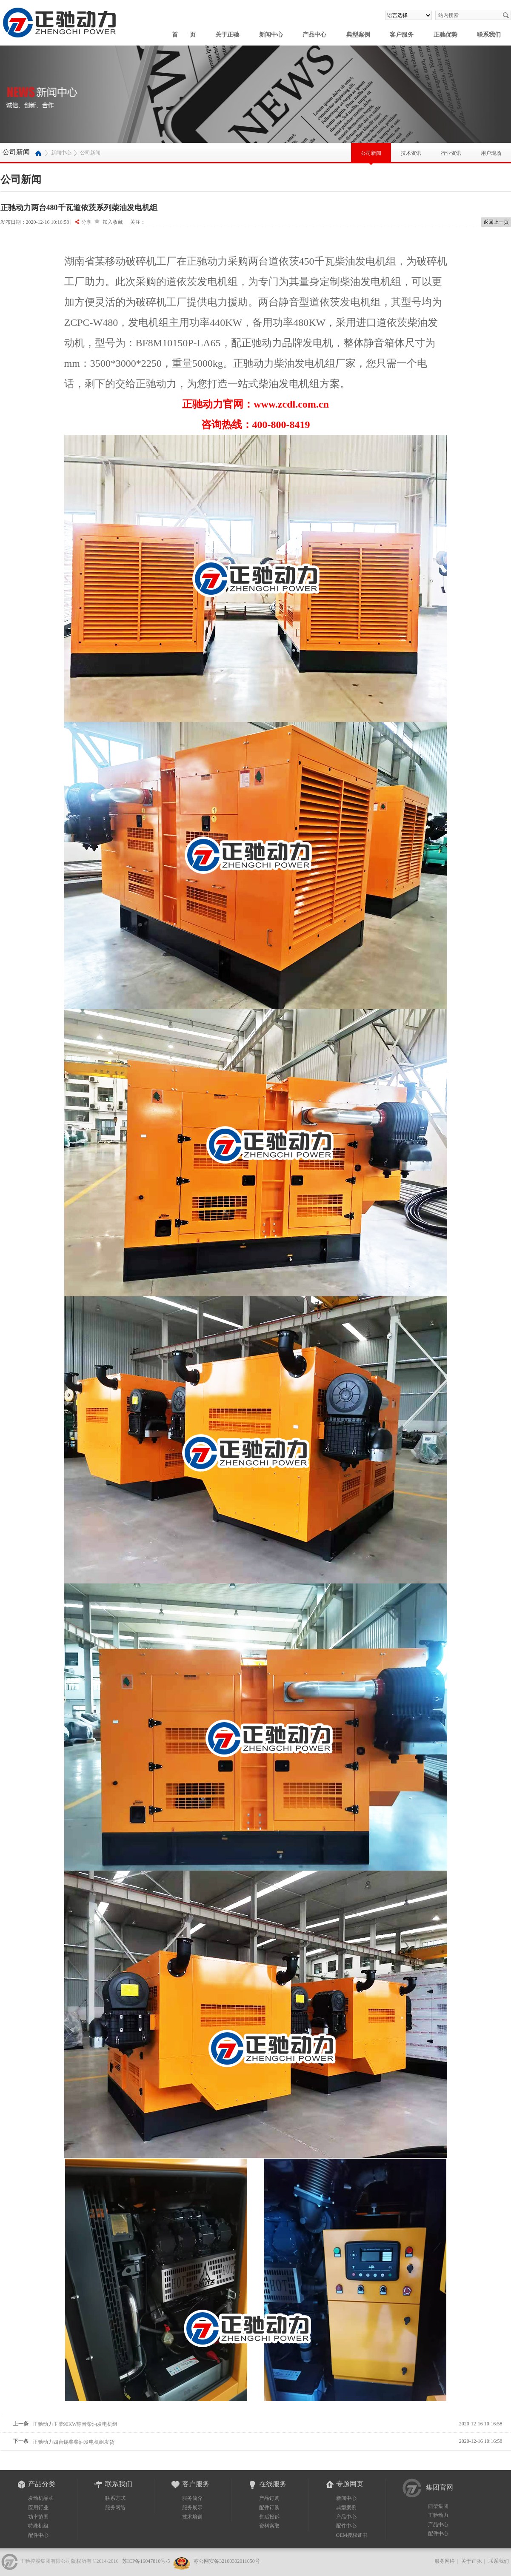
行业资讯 (451, 149)
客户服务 (402, 34)
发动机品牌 (41, 2498)
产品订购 (269, 2498)
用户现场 (491, 149)
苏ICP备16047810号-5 (146, 2561)
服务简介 (192, 2498)
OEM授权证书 (352, 2535)
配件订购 (269, 2507)
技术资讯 (411, 149)
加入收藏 (113, 222)
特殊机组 (38, 2526)
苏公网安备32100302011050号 (226, 2561)
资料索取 (269, 2526)
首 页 (184, 34)
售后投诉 (269, 2517)
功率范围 (38, 2517)
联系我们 (489, 34)
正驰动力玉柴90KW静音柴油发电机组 (75, 2424)
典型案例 (358, 34)
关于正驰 (227, 34)
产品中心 (314, 34)
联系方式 (115, 2498)
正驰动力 (438, 2515)
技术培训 (192, 2517)
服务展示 (192, 2507)
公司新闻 (371, 156)
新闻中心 (271, 34)
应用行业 (38, 2507)
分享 (86, 222)
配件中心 (38, 2535)
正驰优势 (445, 34)
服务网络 (115, 2507)
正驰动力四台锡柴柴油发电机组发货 (73, 2442)
